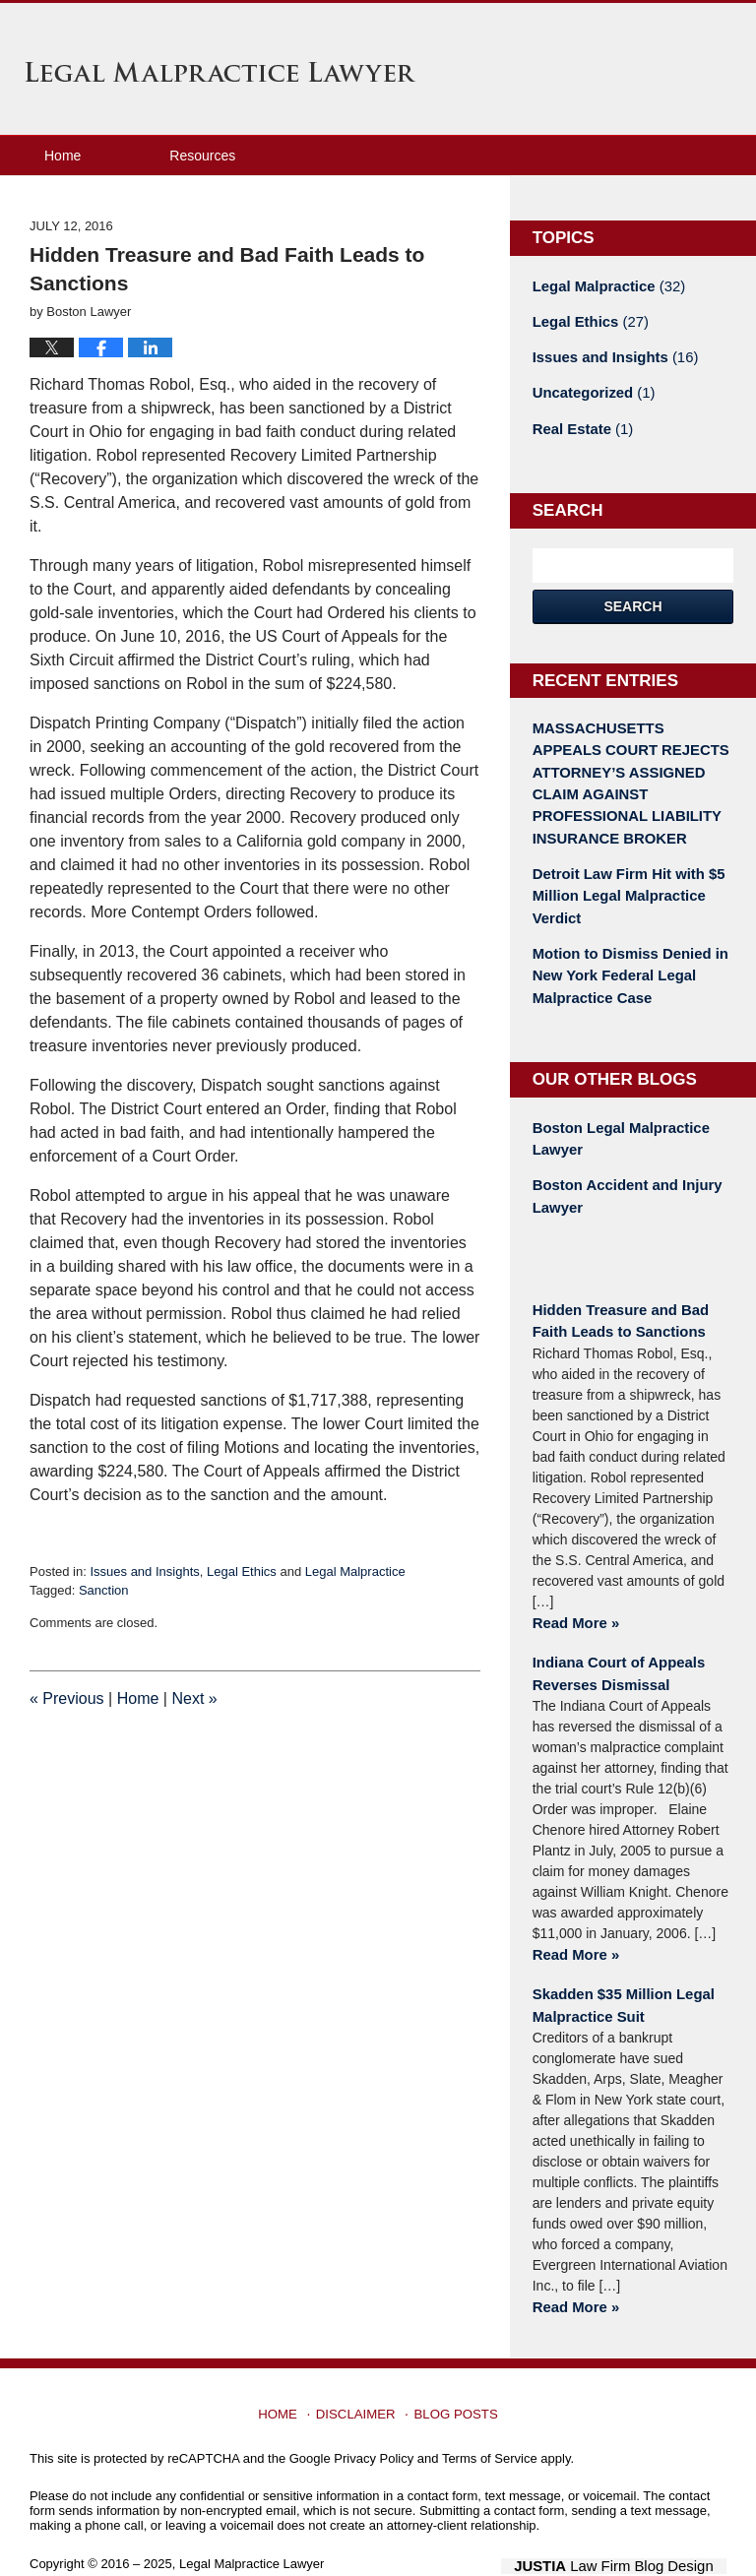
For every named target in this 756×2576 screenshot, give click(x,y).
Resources (202, 155)
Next (194, 1698)
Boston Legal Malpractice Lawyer (616, 1115)
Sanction (104, 1590)
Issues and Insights (144, 1571)
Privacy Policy (373, 2419)
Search (632, 599)
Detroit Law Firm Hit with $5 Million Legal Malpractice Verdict (623, 880)
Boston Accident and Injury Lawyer (622, 1170)
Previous (67, 1698)
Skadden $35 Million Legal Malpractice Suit (618, 1969)
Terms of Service (489, 2419)
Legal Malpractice (355, 1571)
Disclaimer (359, 2368)
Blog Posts (454, 2368)
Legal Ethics (242, 1571)
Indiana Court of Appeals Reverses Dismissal (614, 1640)
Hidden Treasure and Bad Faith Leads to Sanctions (616, 1292)
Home (62, 155)
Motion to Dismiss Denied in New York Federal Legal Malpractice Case (625, 955)
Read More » (573, 1592)
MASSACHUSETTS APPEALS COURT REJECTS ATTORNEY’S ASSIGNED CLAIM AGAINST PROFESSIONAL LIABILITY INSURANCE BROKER (629, 773)
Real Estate (580, 423)
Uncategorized (590, 389)
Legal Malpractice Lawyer (220, 72)
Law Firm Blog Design (632, 2526)
